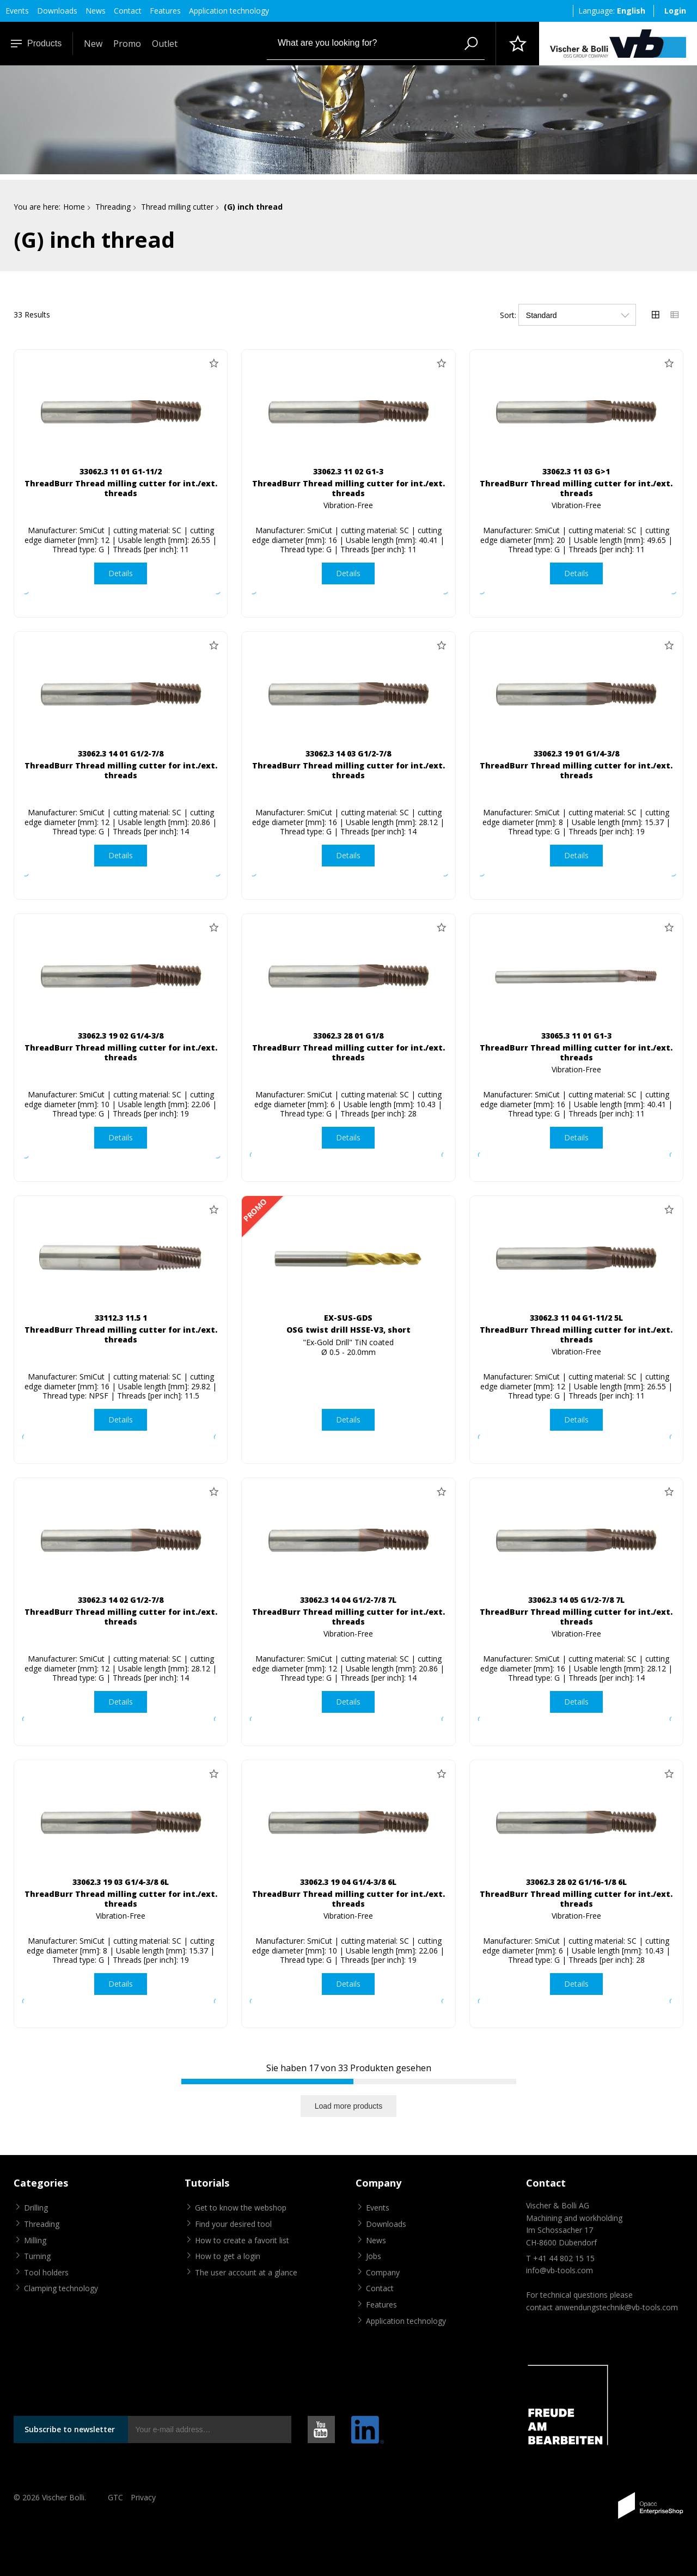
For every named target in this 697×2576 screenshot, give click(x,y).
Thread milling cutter (177, 207)
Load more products (349, 2106)
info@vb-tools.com (559, 2270)
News (95, 10)
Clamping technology (61, 2288)
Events (17, 10)
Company (383, 2272)
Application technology (229, 10)
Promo (127, 44)
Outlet (165, 44)
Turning (37, 2256)
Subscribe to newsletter (70, 2429)
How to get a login (227, 2256)
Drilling (36, 2207)
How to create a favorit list (242, 2240)
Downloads (57, 10)
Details (120, 573)
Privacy (143, 2497)
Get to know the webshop (240, 2207)
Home (74, 207)
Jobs (373, 2256)
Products (36, 43)
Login (675, 10)
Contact (128, 10)
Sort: (508, 315)
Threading (113, 207)
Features (165, 10)
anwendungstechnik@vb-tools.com (616, 2307)
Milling (35, 2240)
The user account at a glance (246, 2272)
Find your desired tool (233, 2224)
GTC (115, 2497)
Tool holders (46, 2272)
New (93, 44)
